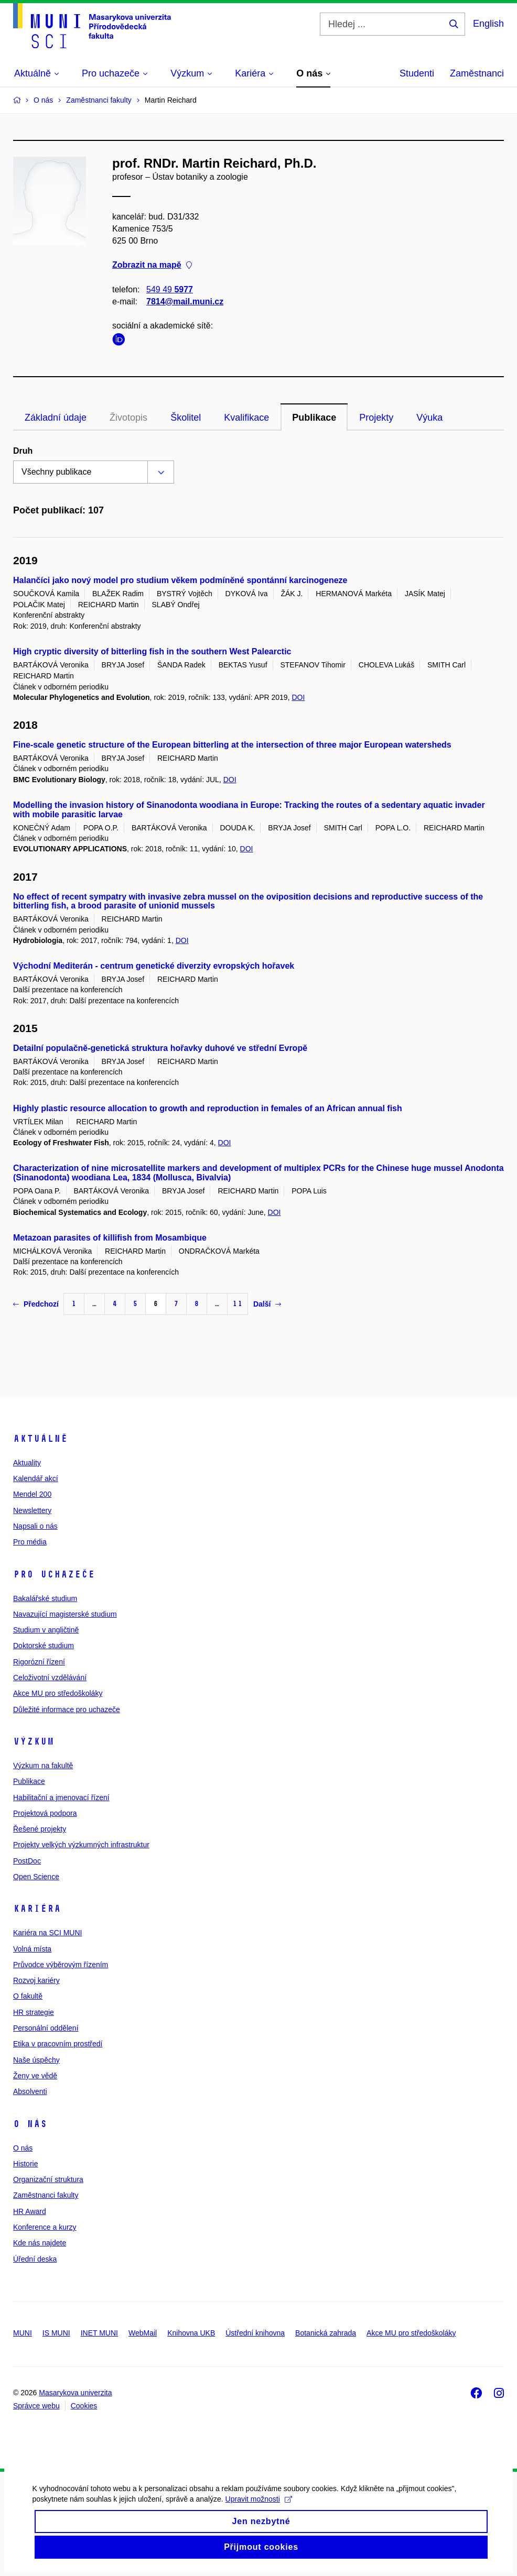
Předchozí (36, 1304)
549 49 (169, 289)
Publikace (314, 417)
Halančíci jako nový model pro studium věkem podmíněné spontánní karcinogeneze (180, 580)
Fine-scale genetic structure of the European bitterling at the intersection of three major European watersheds (232, 744)
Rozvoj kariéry (36, 1980)
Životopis (128, 417)
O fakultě (27, 1996)
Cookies (84, 2406)
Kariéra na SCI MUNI (47, 1932)
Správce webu (36, 2406)
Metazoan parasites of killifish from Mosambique (110, 1237)
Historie (25, 2164)
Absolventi (30, 2091)
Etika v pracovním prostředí (57, 2044)
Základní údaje (56, 417)
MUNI (22, 2333)
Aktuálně (40, 1438)
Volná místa (32, 1949)
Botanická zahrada (325, 2333)
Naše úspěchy (36, 2060)
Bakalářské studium (45, 1598)
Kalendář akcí (35, 1478)
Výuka (429, 417)
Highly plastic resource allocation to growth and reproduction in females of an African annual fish (207, 1108)
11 (237, 1303)
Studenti (417, 73)
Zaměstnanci (477, 73)
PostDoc (27, 1861)
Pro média (30, 1542)
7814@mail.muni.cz (184, 301)
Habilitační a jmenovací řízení (61, 1797)
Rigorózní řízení (39, 1662)
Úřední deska (35, 2259)
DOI (298, 697)
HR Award (29, 2211)
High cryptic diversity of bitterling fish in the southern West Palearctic (152, 651)
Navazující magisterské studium (65, 1614)
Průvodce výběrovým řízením (60, 1964)
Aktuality (27, 1463)
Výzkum (33, 1741)
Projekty (376, 417)
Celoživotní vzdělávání (50, 1677)
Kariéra (37, 1908)
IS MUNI (56, 2333)
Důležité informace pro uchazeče (66, 1709)
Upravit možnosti (257, 2504)
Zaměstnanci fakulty (46, 2195)
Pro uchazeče (54, 1574)
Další (267, 1304)
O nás (30, 2124)
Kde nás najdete (39, 2243)
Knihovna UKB (191, 2333)
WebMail (142, 2333)
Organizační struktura (48, 2179)
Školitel (185, 417)
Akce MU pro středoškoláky (57, 1693)
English (488, 23)
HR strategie (33, 2012)
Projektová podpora (45, 1813)
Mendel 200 (32, 1494)
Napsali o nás (35, 1526)
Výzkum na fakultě (43, 1765)
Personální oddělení (46, 2028)
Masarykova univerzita (75, 2392)
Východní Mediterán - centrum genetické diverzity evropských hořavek (153, 965)
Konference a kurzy (45, 2227)
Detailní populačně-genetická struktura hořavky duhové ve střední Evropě (160, 1048)
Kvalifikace (246, 417)
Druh (23, 450)
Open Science (36, 1876)
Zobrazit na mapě (152, 265)
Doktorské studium (43, 1645)
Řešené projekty (39, 1829)
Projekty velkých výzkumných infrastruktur (81, 1844)
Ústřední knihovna (255, 2333)
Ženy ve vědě (35, 2075)
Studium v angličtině (46, 1630)
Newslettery (32, 1510)
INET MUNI (99, 2333)
